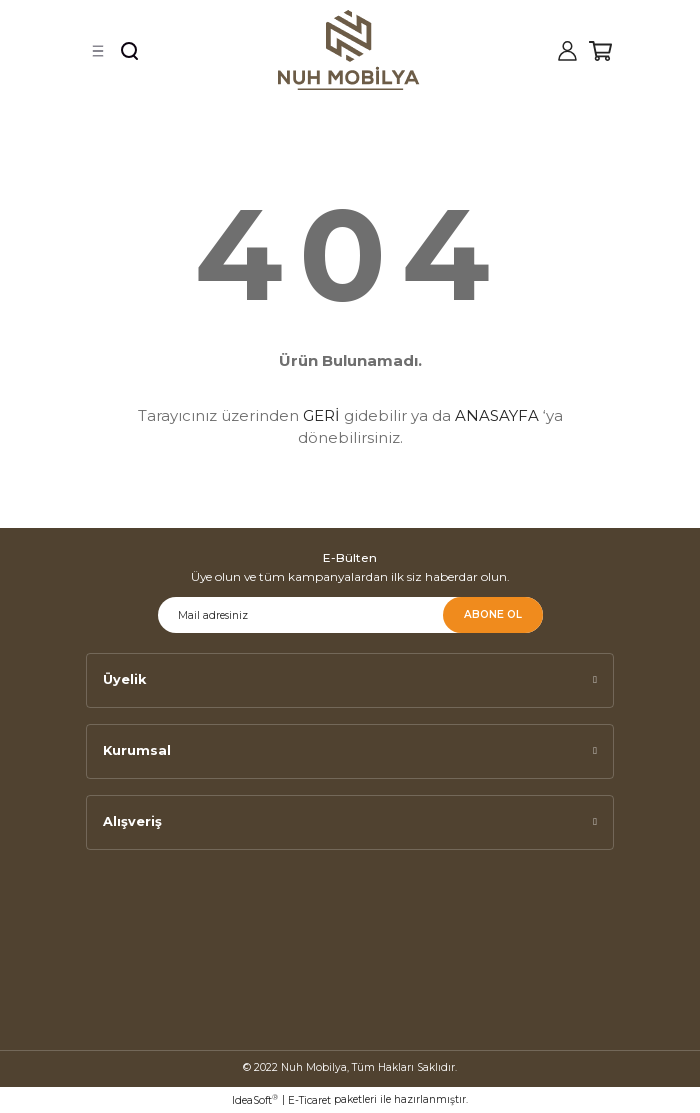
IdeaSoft (255, 1100)
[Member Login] (567, 51)
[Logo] (349, 50)
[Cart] (600, 51)
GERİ (321, 415)
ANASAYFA (497, 415)
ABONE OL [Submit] (493, 614)
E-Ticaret (309, 1100)
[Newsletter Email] (350, 615)
